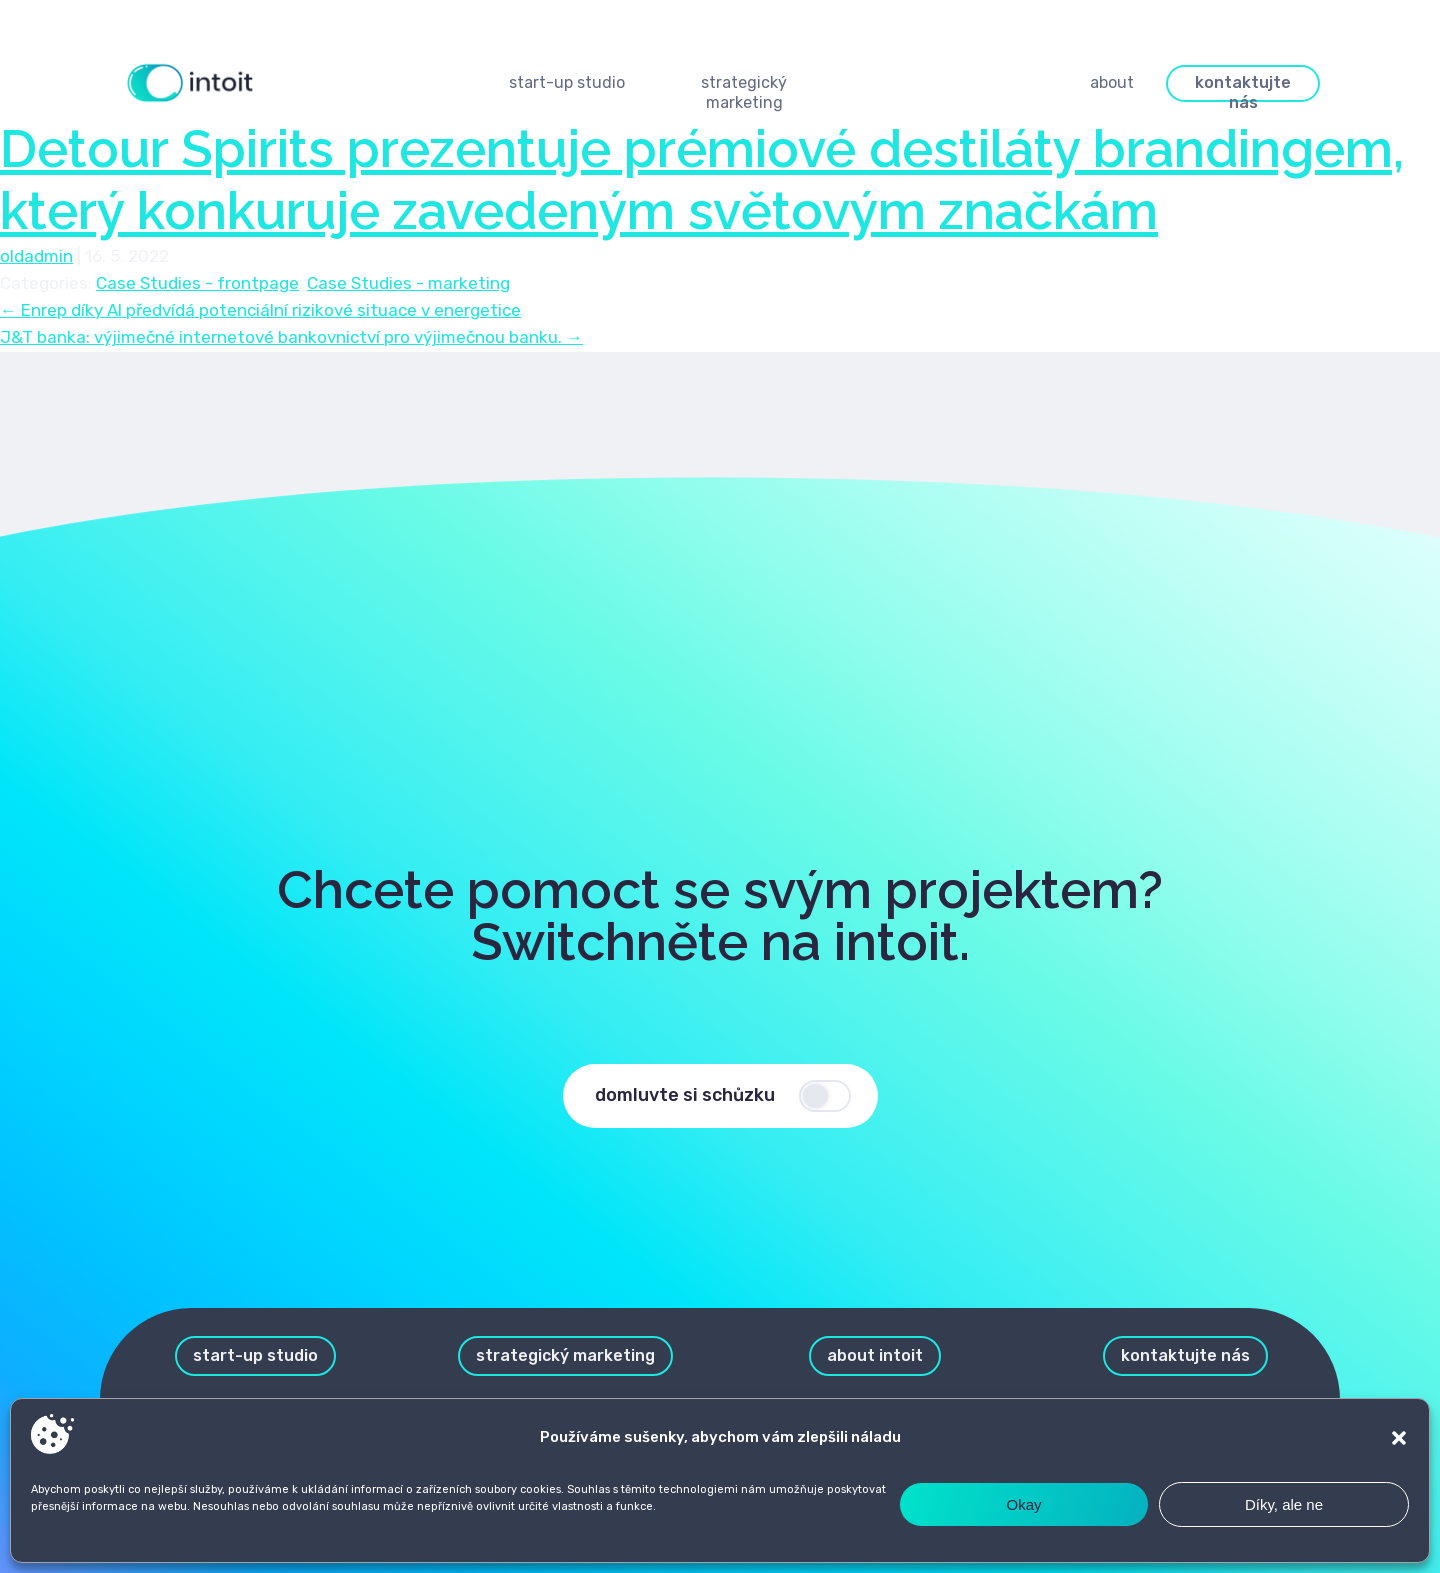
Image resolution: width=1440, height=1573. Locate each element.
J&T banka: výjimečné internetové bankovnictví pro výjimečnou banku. (291, 337)
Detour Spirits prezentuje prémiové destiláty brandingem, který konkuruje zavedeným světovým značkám (702, 179)
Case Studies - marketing (408, 283)
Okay (1023, 1504)
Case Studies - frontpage (197, 283)
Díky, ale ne (1284, 1504)
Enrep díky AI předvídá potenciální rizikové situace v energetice (260, 310)
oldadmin (36, 256)
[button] (1399, 1438)
